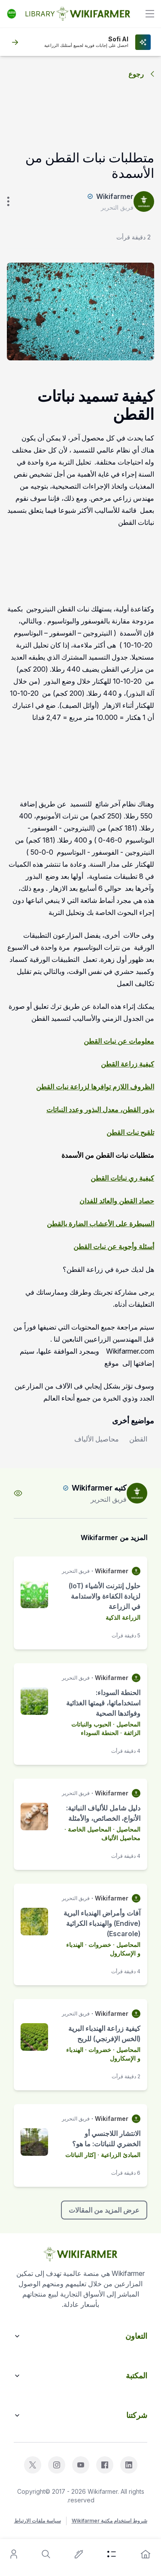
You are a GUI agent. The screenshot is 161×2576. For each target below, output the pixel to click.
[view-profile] (18, 1493)
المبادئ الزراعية (120, 2154)
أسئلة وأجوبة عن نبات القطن (113, 1246)
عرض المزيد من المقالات (104, 2210)
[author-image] (137, 1493)
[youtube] (80, 2465)
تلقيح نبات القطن (130, 1132)
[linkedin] (128, 2465)
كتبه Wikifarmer (99, 1487)
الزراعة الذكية (123, 1617)
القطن (138, 1439)
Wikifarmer (115, 196)
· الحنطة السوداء (102, 1732)
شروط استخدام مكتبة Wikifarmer (109, 2520)
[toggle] (150, 14)
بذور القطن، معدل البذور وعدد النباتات (100, 1109)
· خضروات (102, 1944)
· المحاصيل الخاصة (92, 1829)
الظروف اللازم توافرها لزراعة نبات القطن (95, 1086)
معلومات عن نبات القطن (119, 1041)
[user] (13, 2554)
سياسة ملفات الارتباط (37, 2520)
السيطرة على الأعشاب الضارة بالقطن (100, 1223)
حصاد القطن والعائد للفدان (116, 1201)
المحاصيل (128, 1724)
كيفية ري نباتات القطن (122, 1178)
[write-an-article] (79, 2554)
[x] (32, 2465)
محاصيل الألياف (96, 1439)
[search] (46, 2554)
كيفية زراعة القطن (127, 1064)
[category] (111, 2554)
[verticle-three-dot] (8, 201)
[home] (145, 2554)
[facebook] (104, 2465)
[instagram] (56, 2465)
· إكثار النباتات (83, 2154)
